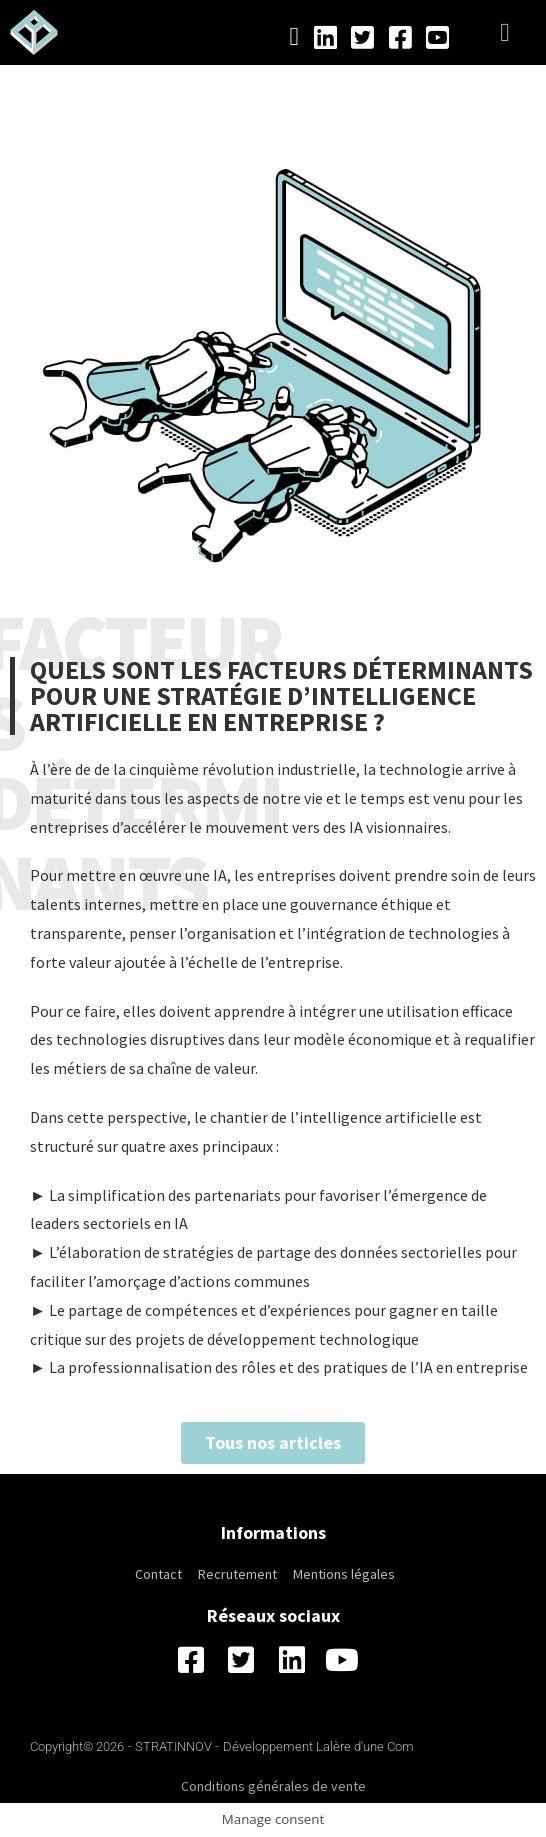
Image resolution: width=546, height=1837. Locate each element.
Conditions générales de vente (273, 1786)
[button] (505, 32)
